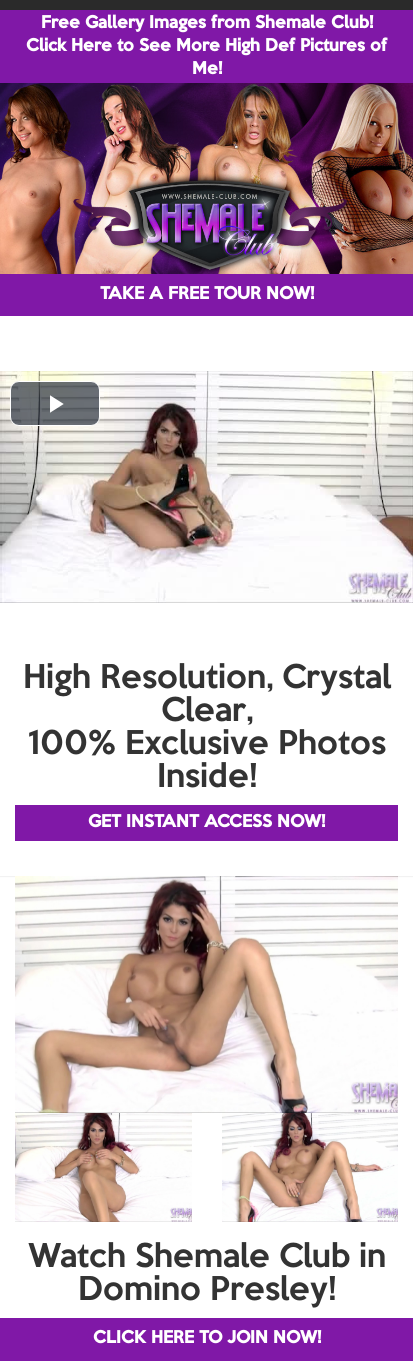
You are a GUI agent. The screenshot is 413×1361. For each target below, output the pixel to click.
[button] (55, 403)
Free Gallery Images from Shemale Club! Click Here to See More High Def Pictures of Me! (206, 46)
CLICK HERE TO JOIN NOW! (207, 1338)
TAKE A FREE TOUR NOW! (207, 294)
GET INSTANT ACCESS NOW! (206, 822)
